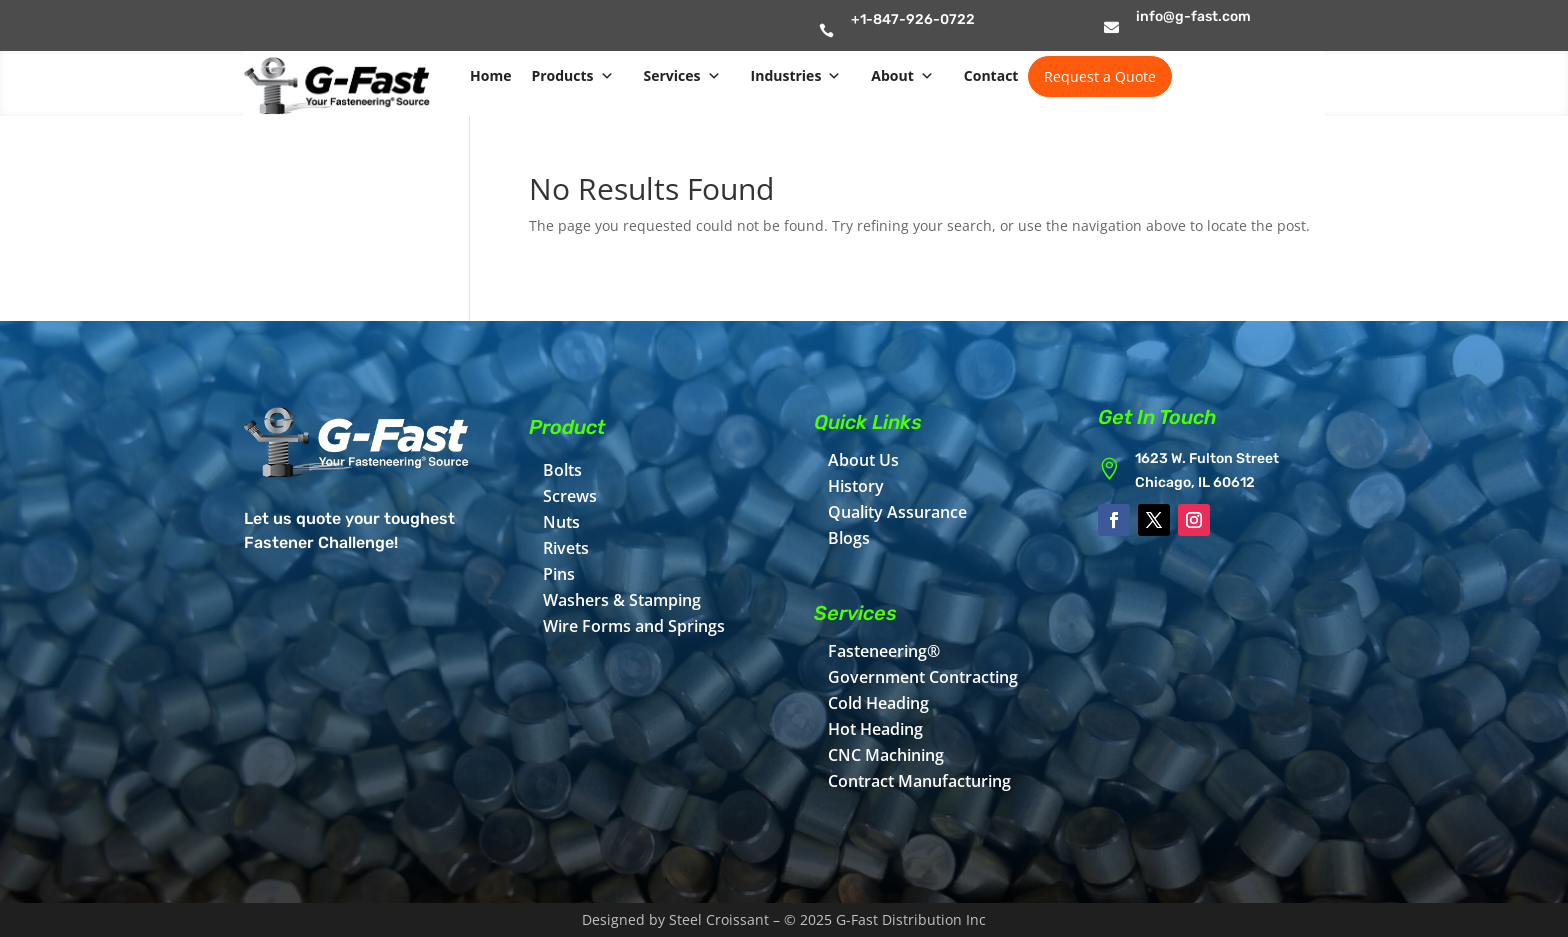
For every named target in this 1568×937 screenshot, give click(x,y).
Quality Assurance (897, 512)
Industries (796, 76)
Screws (570, 496)
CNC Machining (886, 755)
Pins (559, 574)
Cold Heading (878, 703)
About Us (863, 460)
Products (572, 76)
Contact (991, 75)
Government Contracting (923, 677)
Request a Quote (1100, 76)
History (856, 486)
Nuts (561, 522)
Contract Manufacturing (919, 781)
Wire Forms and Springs (634, 626)
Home (490, 75)
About (902, 76)
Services (682, 76)
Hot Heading (875, 729)
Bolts (562, 470)
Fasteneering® (884, 651)
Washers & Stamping (622, 600)
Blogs (849, 538)
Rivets (566, 548)
